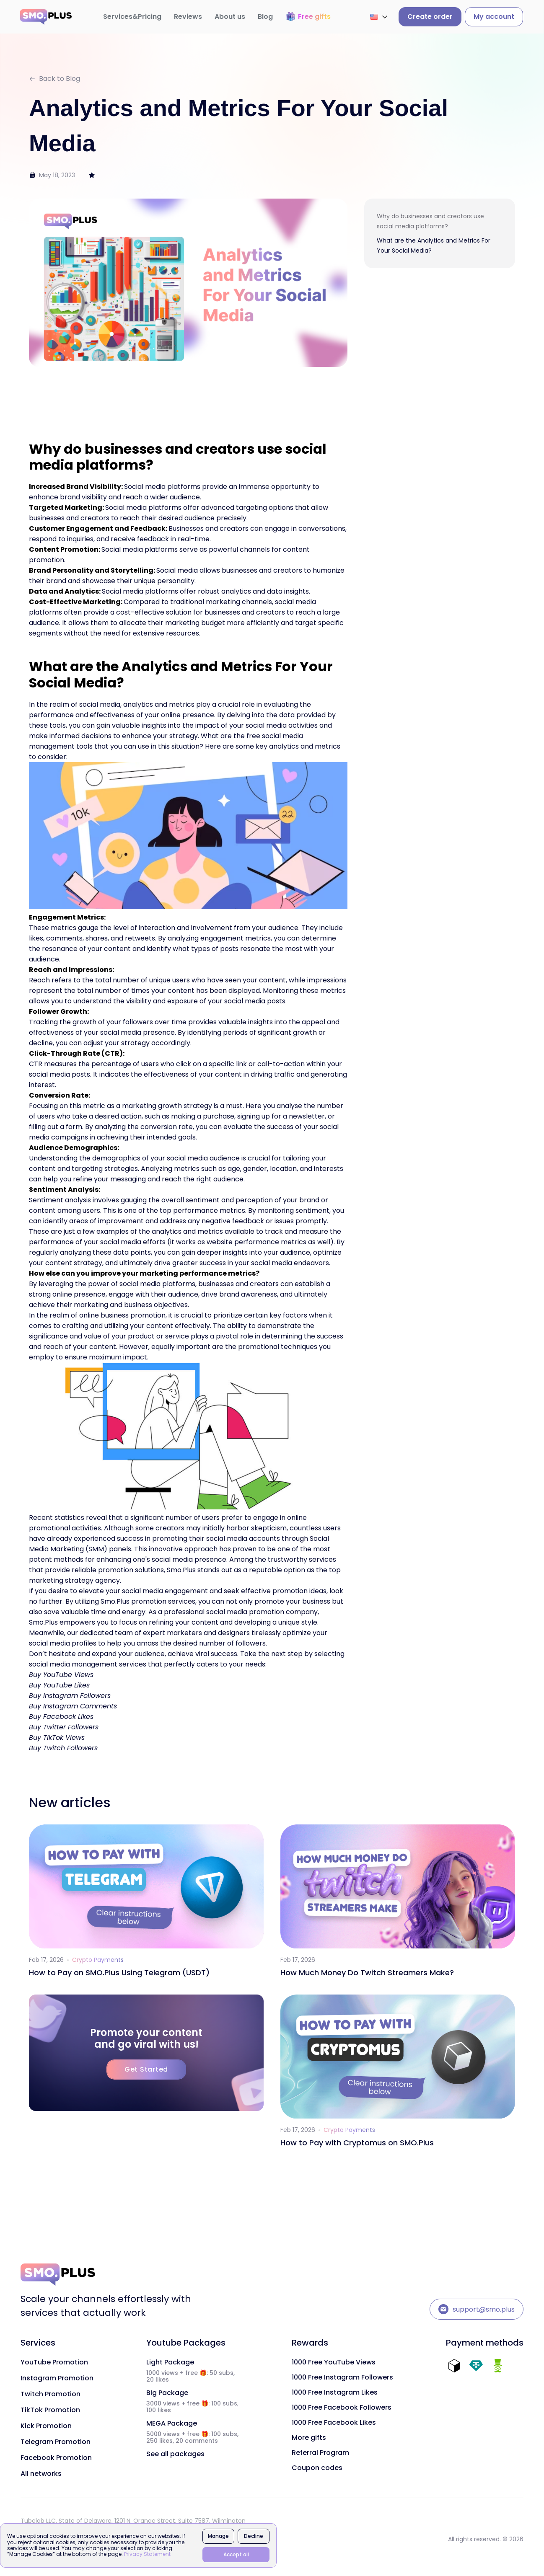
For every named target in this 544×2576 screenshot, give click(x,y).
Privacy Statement (147, 2554)
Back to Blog (54, 78)
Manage (218, 2536)
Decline (253, 2536)
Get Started (146, 2069)
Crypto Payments (98, 1960)
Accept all (236, 2554)
